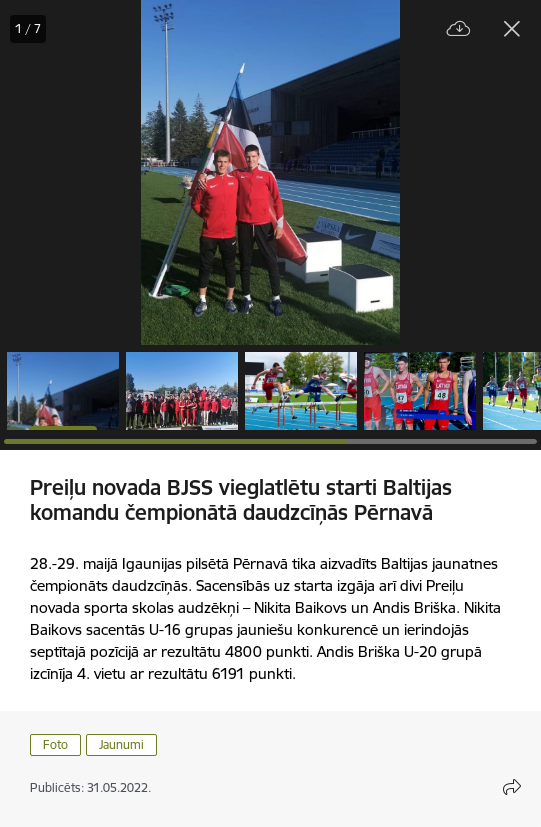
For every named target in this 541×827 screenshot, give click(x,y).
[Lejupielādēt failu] (459, 29)
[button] (63, 391)
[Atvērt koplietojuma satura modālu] (512, 787)
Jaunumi (121, 744)
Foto (55, 744)
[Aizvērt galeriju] (512, 29)
